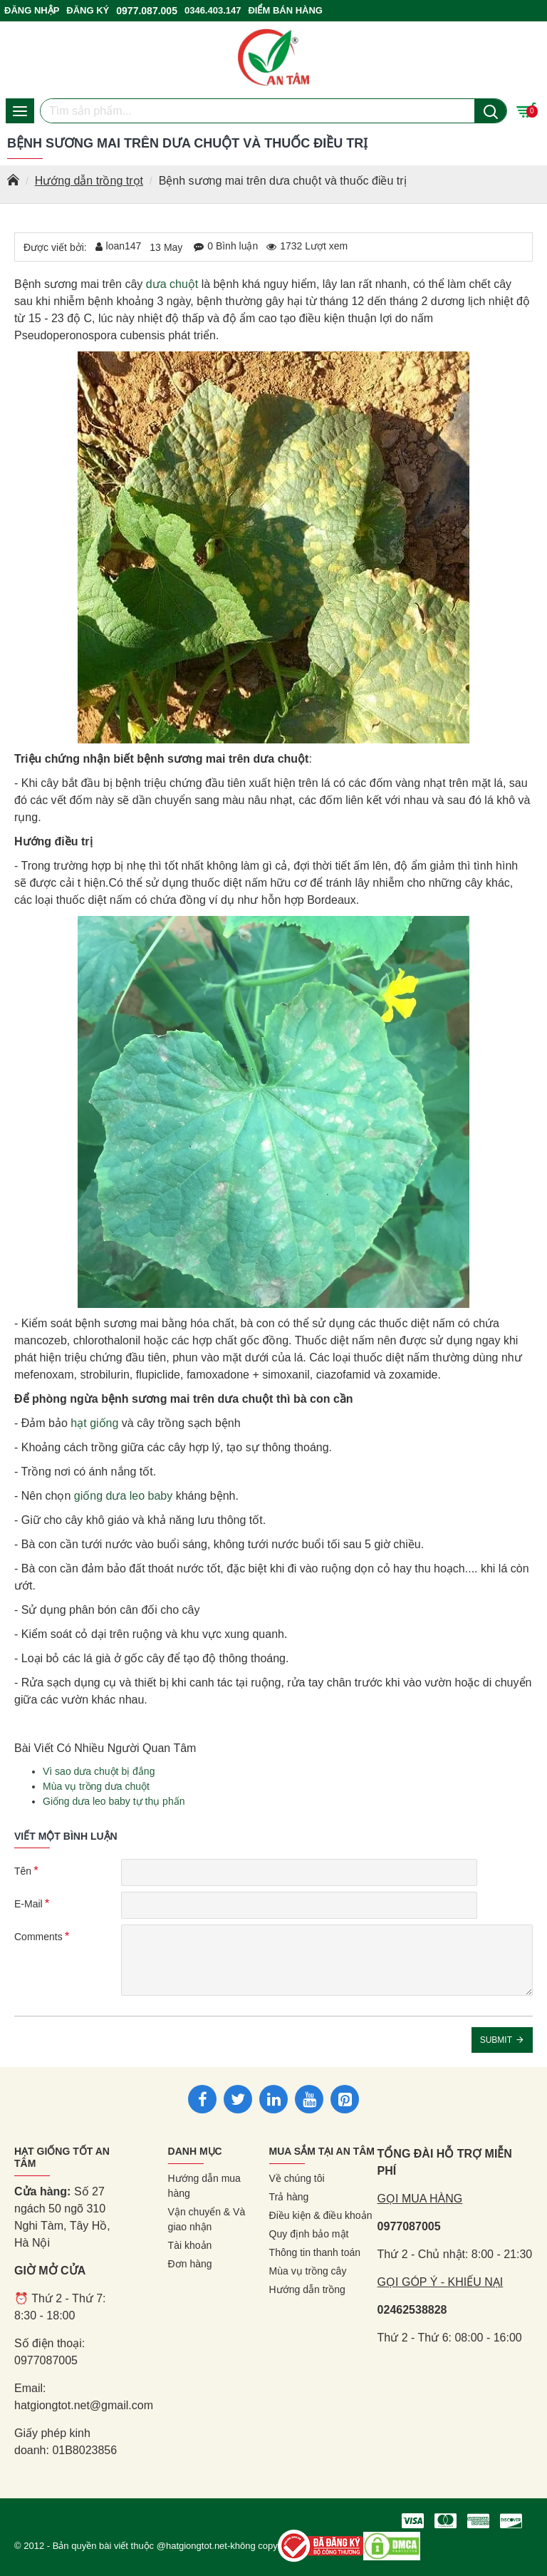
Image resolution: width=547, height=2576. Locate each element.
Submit (496, 2040)
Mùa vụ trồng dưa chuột (96, 1786)
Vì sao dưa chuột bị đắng (99, 1771)
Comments (38, 1936)
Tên (22, 1871)
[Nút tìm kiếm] (490, 111)
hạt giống (94, 1423)
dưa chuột (172, 284)
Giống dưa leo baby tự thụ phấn (113, 1801)
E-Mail (28, 1904)
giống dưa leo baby (123, 1496)
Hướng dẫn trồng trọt (89, 181)
